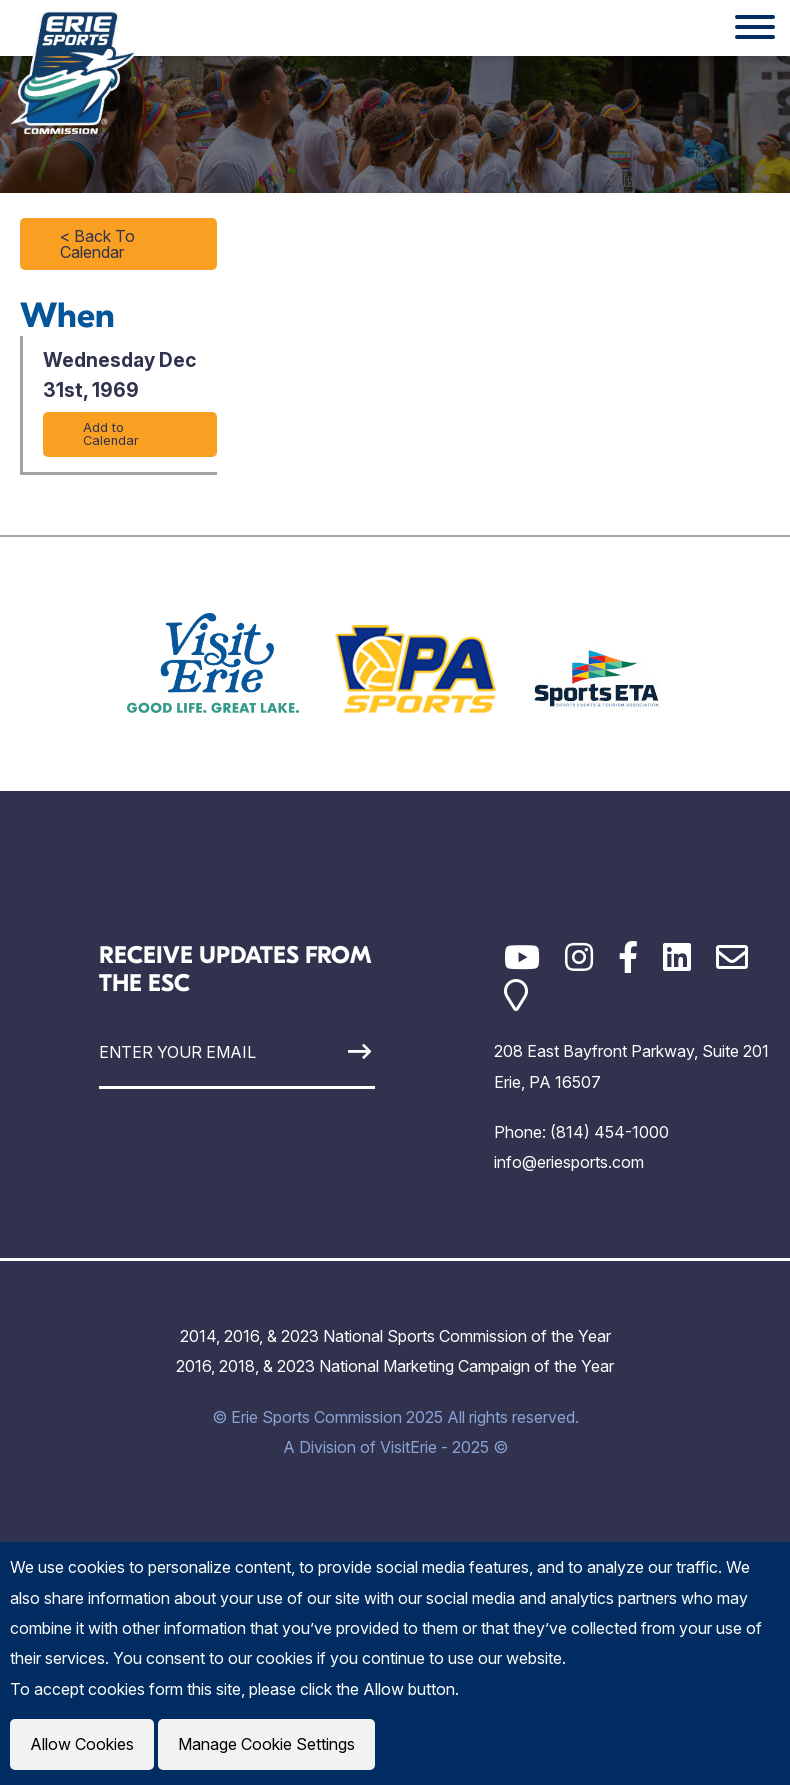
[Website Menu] (755, 28)
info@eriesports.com (569, 1162)
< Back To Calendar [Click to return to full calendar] (97, 244)
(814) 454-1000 (609, 1132)
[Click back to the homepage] (74, 72)
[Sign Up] (339, 1051)
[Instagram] (579, 957)
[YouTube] (522, 957)
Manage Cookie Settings (266, 1744)
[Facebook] (628, 957)
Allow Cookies (82, 1744)
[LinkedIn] (677, 957)
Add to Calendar (111, 434)
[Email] (732, 957)
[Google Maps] (516, 995)
